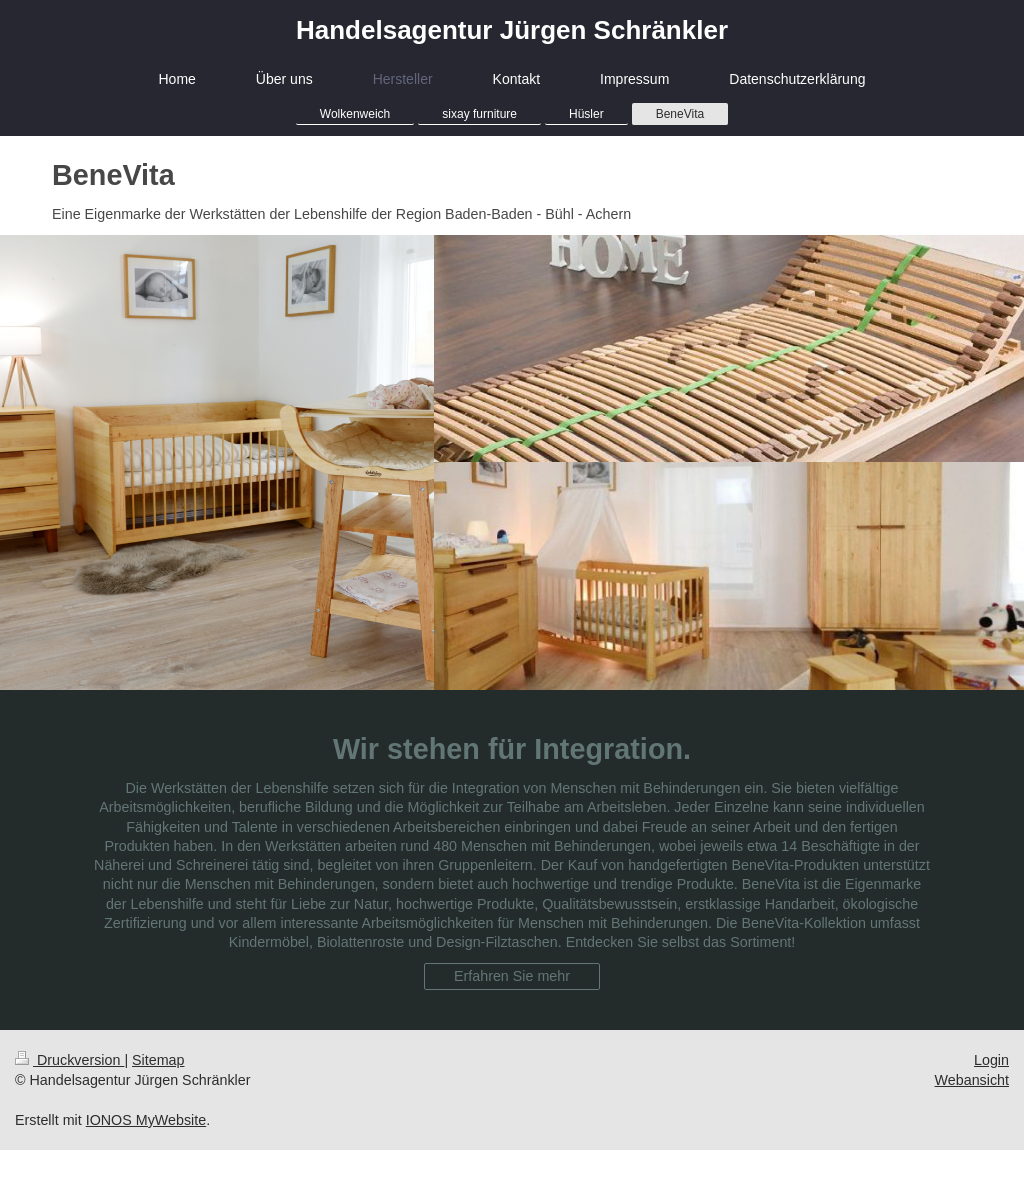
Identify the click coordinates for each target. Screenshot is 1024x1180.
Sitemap (158, 1060)
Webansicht (972, 1080)
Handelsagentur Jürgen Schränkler (512, 30)
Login (991, 1060)
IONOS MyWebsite (146, 1120)
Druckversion (69, 1060)
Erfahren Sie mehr (512, 976)
